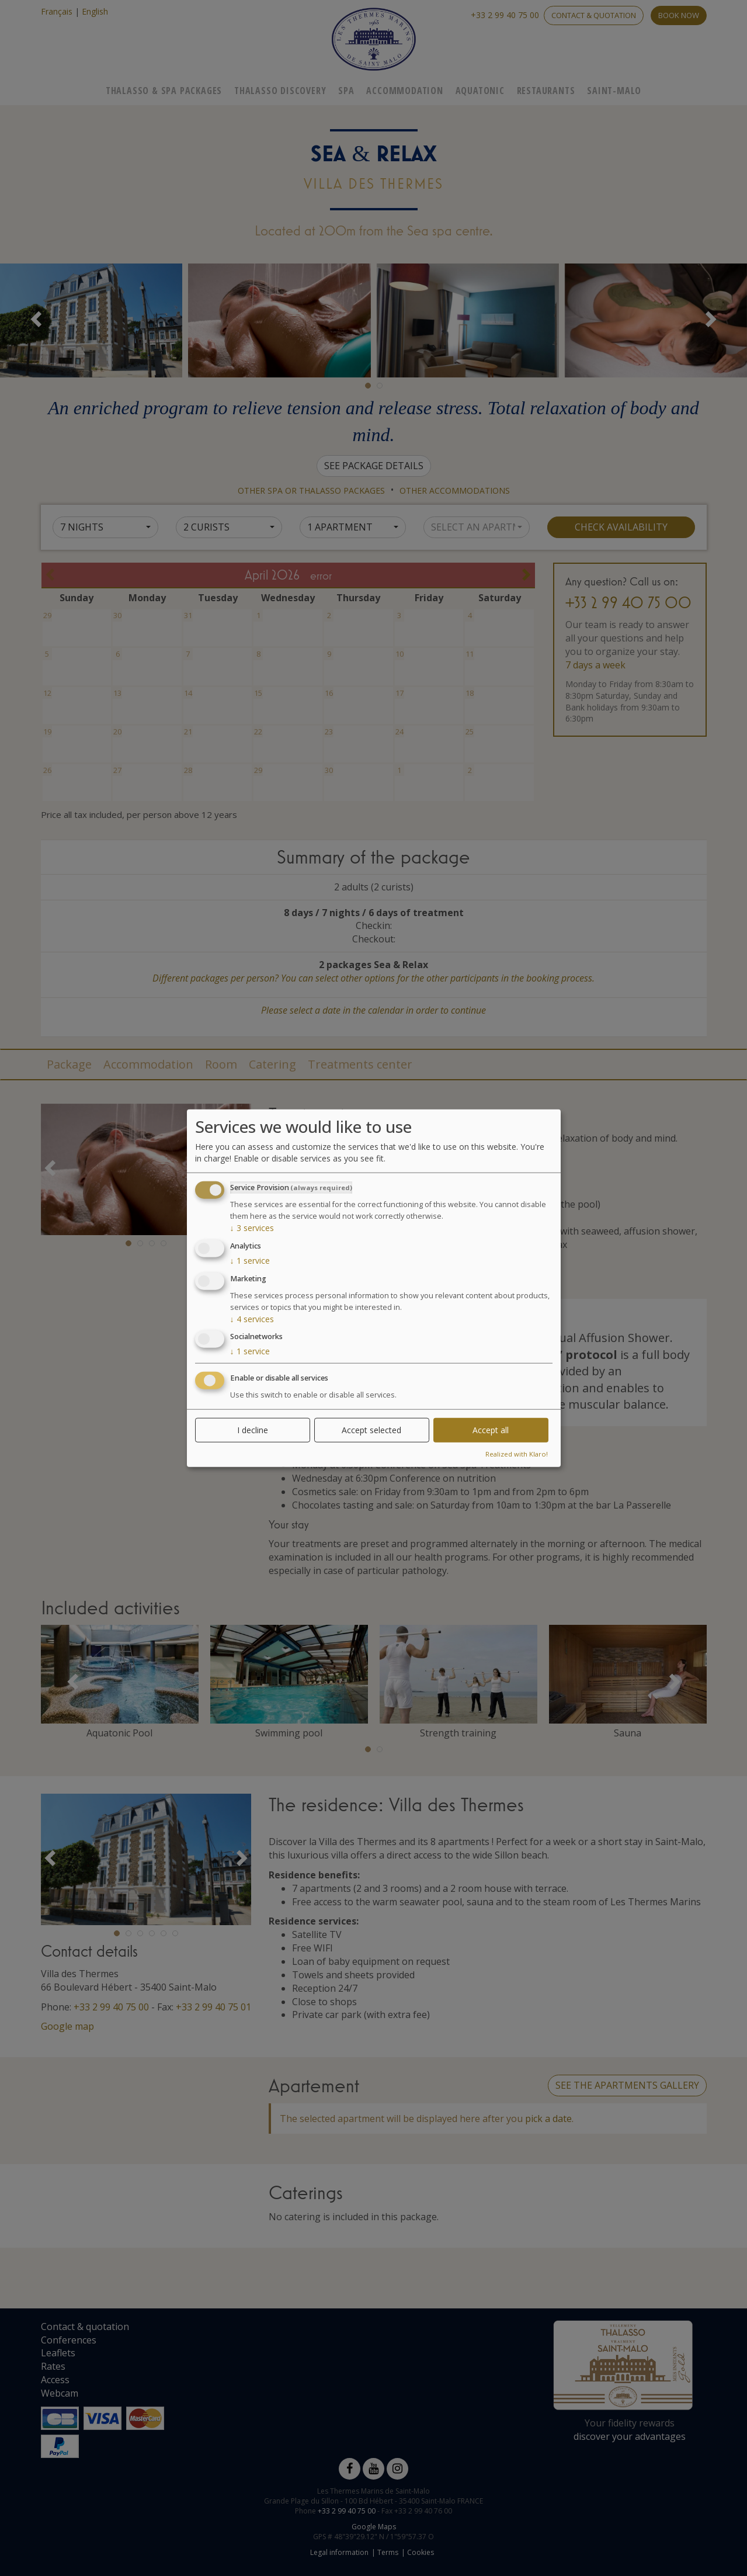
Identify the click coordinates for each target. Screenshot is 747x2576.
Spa (346, 90)
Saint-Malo (614, 90)
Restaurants (546, 90)
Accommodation (404, 90)
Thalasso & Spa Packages (164, 90)
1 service (250, 1260)
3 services (252, 1227)
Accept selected (371, 1430)
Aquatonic (480, 90)
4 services (252, 1318)
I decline (252, 1430)
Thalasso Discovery (280, 90)
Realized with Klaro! (516, 1454)
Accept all (490, 1430)
